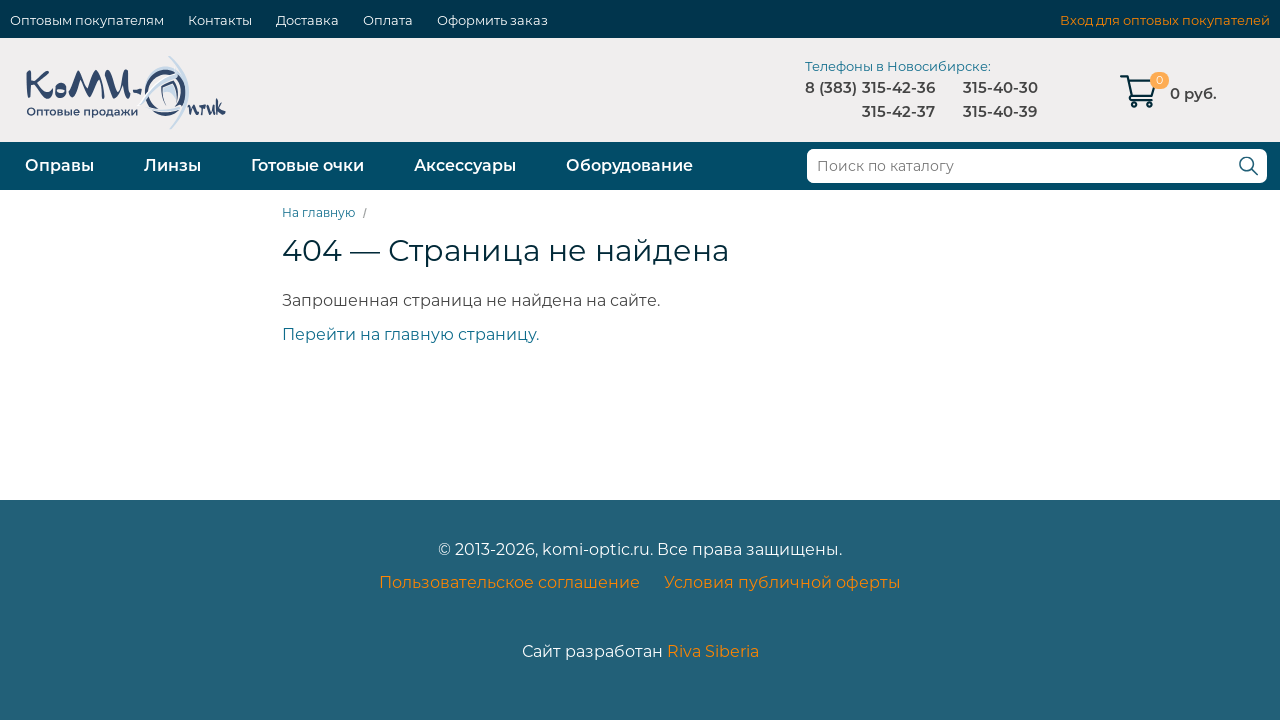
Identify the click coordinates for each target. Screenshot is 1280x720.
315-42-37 (898, 111)
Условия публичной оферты (782, 582)
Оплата (388, 20)
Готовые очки (307, 165)
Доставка (307, 20)
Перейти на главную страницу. (410, 334)
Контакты (220, 20)
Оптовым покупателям (87, 20)
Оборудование (629, 165)
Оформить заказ (492, 20)
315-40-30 (1000, 87)
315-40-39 (1000, 111)
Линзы (172, 165)
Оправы (59, 165)
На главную (318, 212)
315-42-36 (898, 87)
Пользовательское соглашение (509, 582)
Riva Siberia (713, 651)
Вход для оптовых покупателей (1165, 20)
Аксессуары (465, 165)
